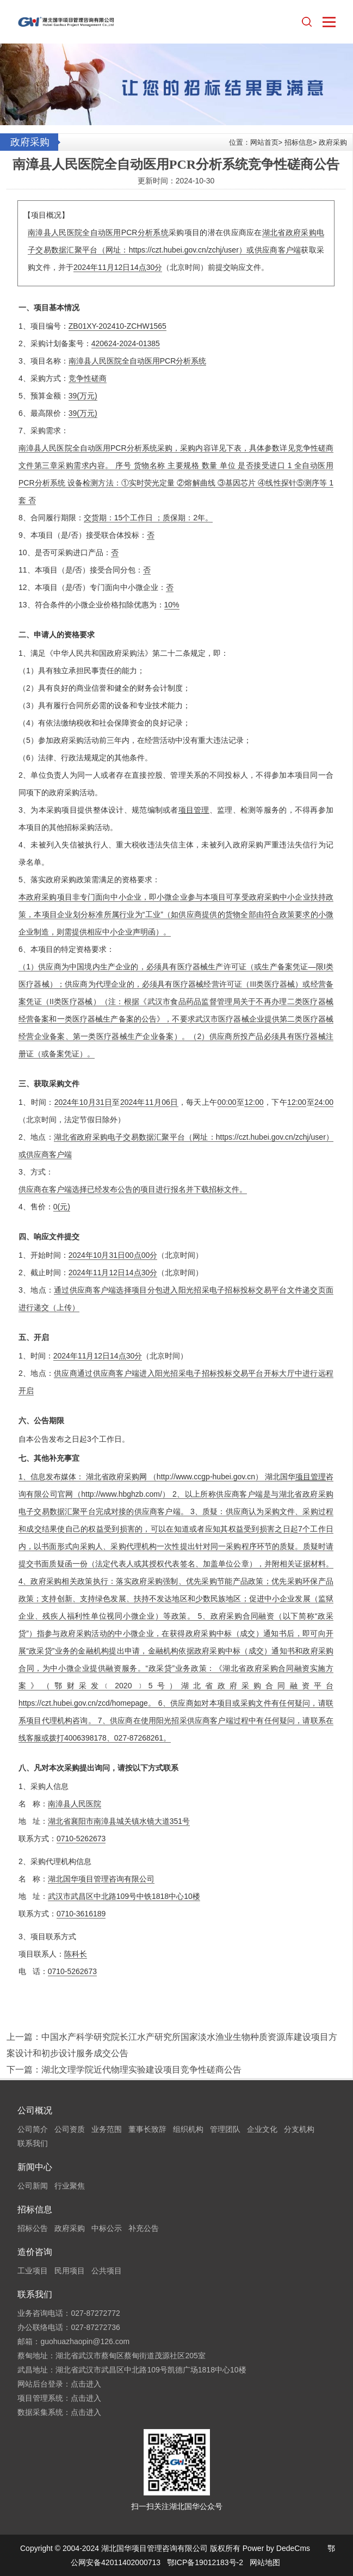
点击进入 (86, 2384)
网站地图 (265, 2562)
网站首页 (264, 142)
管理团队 (225, 2129)
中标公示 (106, 2228)
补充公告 (143, 2228)
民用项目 (69, 2270)
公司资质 (69, 2129)
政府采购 (333, 142)
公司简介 (32, 2129)
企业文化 (262, 2129)
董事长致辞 (147, 2129)
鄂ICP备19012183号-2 (205, 2562)
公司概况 (34, 2110)
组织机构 (188, 2129)
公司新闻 (32, 2185)
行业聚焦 (69, 2185)
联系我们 (32, 2143)
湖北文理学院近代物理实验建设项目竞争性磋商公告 (141, 2069)
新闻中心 (34, 2167)
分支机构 (299, 2129)
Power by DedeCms (277, 2548)
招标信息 (298, 142)
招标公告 (32, 2228)
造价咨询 (34, 2252)
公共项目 (106, 2270)
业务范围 (106, 2129)
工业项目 (32, 2270)
